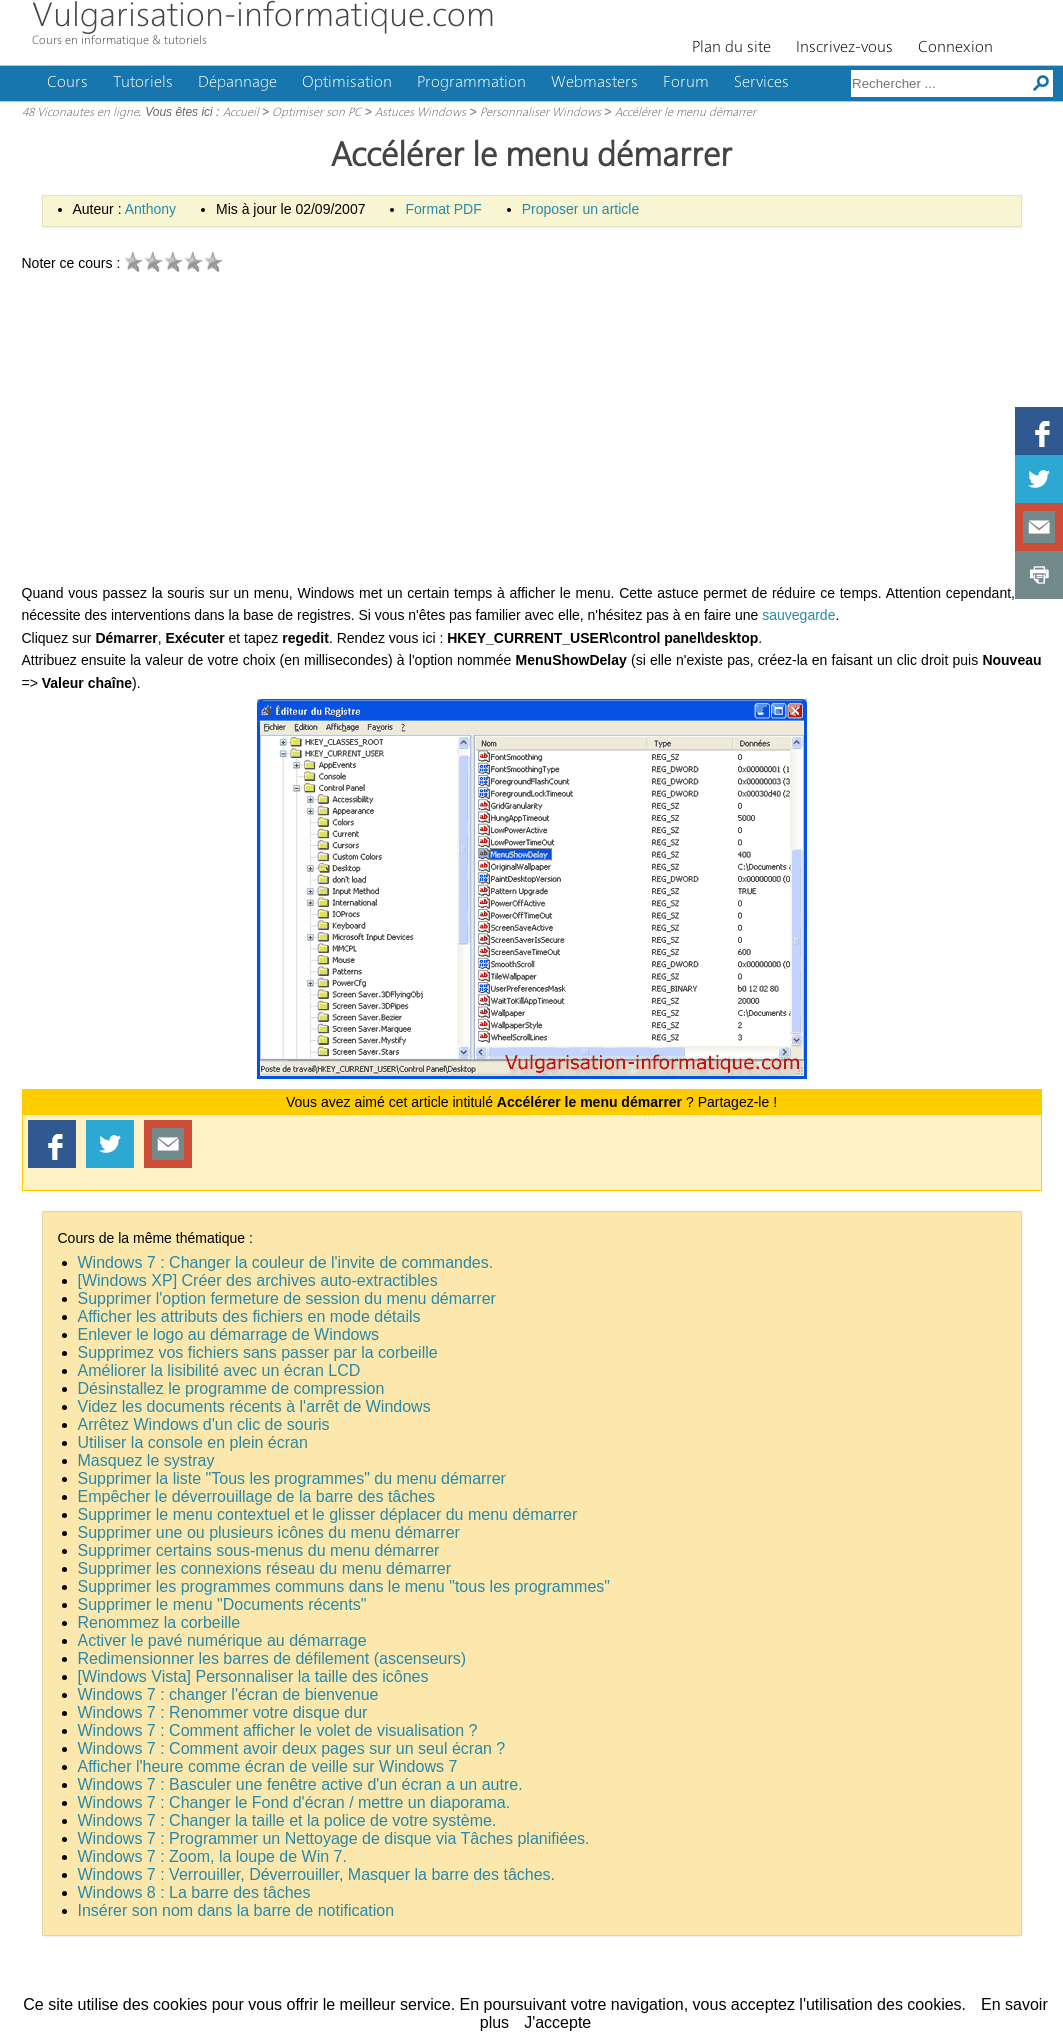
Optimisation (347, 83)
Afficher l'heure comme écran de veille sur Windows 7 (268, 1766)
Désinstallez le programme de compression (231, 1388)
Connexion (955, 48)
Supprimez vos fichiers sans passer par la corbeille (258, 1352)
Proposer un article (581, 209)
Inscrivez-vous (844, 48)
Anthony (150, 209)
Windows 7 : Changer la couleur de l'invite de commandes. (286, 1262)
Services (761, 83)
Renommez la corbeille (159, 1622)
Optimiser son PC (316, 113)
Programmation (471, 83)
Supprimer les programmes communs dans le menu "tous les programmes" (344, 1586)
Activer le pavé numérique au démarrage (222, 1640)
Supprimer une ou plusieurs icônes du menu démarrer (269, 1532)
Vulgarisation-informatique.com (263, 17)
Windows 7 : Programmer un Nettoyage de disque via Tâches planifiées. (334, 1838)
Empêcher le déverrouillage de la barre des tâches (257, 1496)
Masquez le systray (146, 1460)
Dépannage (237, 83)
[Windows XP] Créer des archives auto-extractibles (258, 1280)
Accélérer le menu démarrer (685, 113)
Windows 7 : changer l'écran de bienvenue (228, 1694)
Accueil (241, 113)
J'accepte (557, 2022)
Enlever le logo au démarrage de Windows (229, 1334)
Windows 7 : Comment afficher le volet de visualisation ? (278, 1730)
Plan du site (731, 48)
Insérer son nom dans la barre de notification (236, 1910)
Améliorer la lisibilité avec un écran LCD (219, 1370)
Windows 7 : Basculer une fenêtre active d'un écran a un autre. (300, 1784)
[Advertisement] (532, 432)
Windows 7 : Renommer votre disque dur (223, 1712)
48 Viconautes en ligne (80, 113)
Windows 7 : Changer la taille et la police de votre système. (287, 1820)
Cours (67, 83)
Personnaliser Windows (540, 113)
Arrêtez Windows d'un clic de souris (204, 1424)
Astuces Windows (420, 113)
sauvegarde (798, 615)
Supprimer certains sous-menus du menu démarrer (259, 1550)
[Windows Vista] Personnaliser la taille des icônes (253, 1676)
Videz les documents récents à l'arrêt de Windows (254, 1406)
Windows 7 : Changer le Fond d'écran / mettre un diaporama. (294, 1802)
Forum (686, 83)
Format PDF (443, 209)
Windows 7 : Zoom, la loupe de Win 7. (212, 1856)
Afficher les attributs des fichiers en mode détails (249, 1316)
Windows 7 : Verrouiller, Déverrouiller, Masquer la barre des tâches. (317, 1874)
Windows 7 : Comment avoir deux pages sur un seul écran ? (292, 1748)
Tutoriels (143, 83)
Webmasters (594, 83)
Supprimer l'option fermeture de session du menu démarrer (287, 1298)
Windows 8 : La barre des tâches (194, 1892)
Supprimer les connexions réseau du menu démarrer (265, 1568)
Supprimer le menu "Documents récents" (222, 1604)
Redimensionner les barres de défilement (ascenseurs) (272, 1658)
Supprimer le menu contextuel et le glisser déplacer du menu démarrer (328, 1514)
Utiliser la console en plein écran (193, 1442)
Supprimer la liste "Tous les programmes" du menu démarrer (292, 1478)
